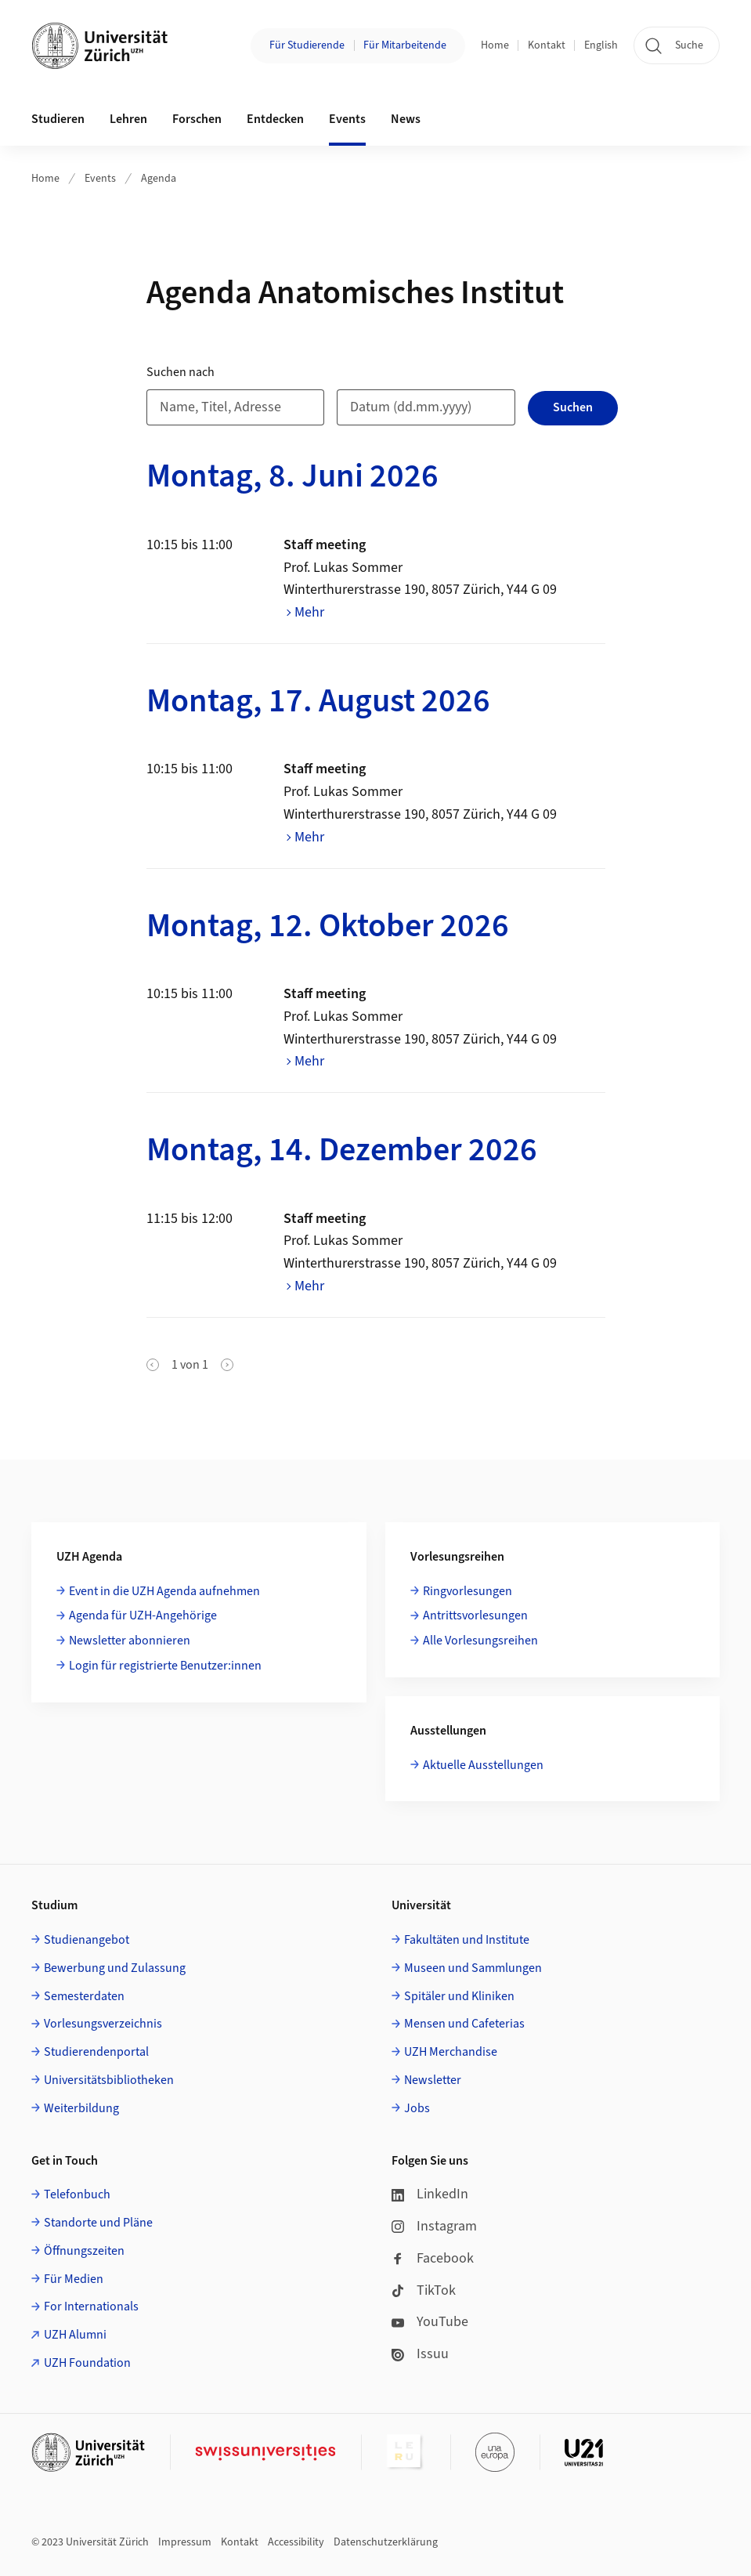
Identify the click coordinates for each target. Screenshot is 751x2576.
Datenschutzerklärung (386, 2542)
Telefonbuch (77, 2194)
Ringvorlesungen (467, 1591)
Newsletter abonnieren (129, 1640)
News (406, 119)
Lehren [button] (128, 119)
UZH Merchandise (450, 2051)
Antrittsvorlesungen (475, 1615)
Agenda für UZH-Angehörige (143, 1615)
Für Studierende (307, 45)
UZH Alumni (75, 2334)
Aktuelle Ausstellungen (483, 1765)
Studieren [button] (58, 119)
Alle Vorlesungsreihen (480, 1640)
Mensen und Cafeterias (464, 2023)
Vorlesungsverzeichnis (103, 2023)
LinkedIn (430, 2194)
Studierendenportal (96, 2051)
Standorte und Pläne (98, 2222)
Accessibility (296, 2542)
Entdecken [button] (275, 119)
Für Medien (73, 2279)
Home (495, 45)
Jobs (417, 2108)
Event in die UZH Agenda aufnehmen (164, 1591)
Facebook (433, 2258)
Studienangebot (86, 1939)
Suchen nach (180, 372)
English (601, 45)
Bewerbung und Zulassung (115, 1968)
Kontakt (546, 45)
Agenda (158, 178)
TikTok (424, 2290)
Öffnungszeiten (84, 2250)
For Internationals (91, 2306)
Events (100, 178)
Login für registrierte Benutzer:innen (165, 1665)
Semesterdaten (84, 1996)
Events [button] (347, 119)
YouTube (430, 2322)
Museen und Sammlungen (473, 1968)
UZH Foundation (87, 2363)
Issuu (420, 2354)
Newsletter (432, 2080)
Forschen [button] (197, 119)
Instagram (434, 2226)
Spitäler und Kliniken (459, 1996)
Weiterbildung (81, 2108)
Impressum (184, 2542)
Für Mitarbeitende (404, 45)
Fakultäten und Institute (466, 1939)
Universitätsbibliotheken (109, 2080)
